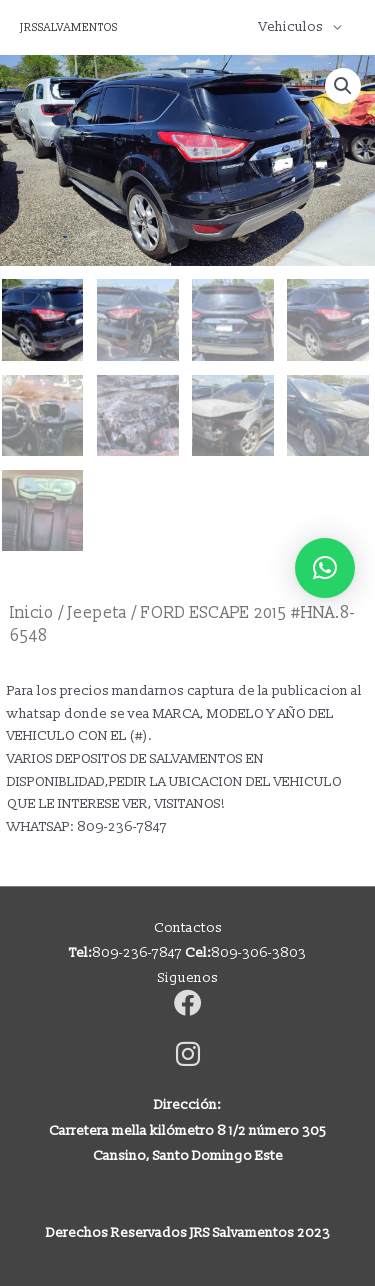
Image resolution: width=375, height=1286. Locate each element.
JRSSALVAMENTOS (69, 27)
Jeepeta (97, 613)
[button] (343, 86)
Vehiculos (291, 26)
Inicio (32, 613)
